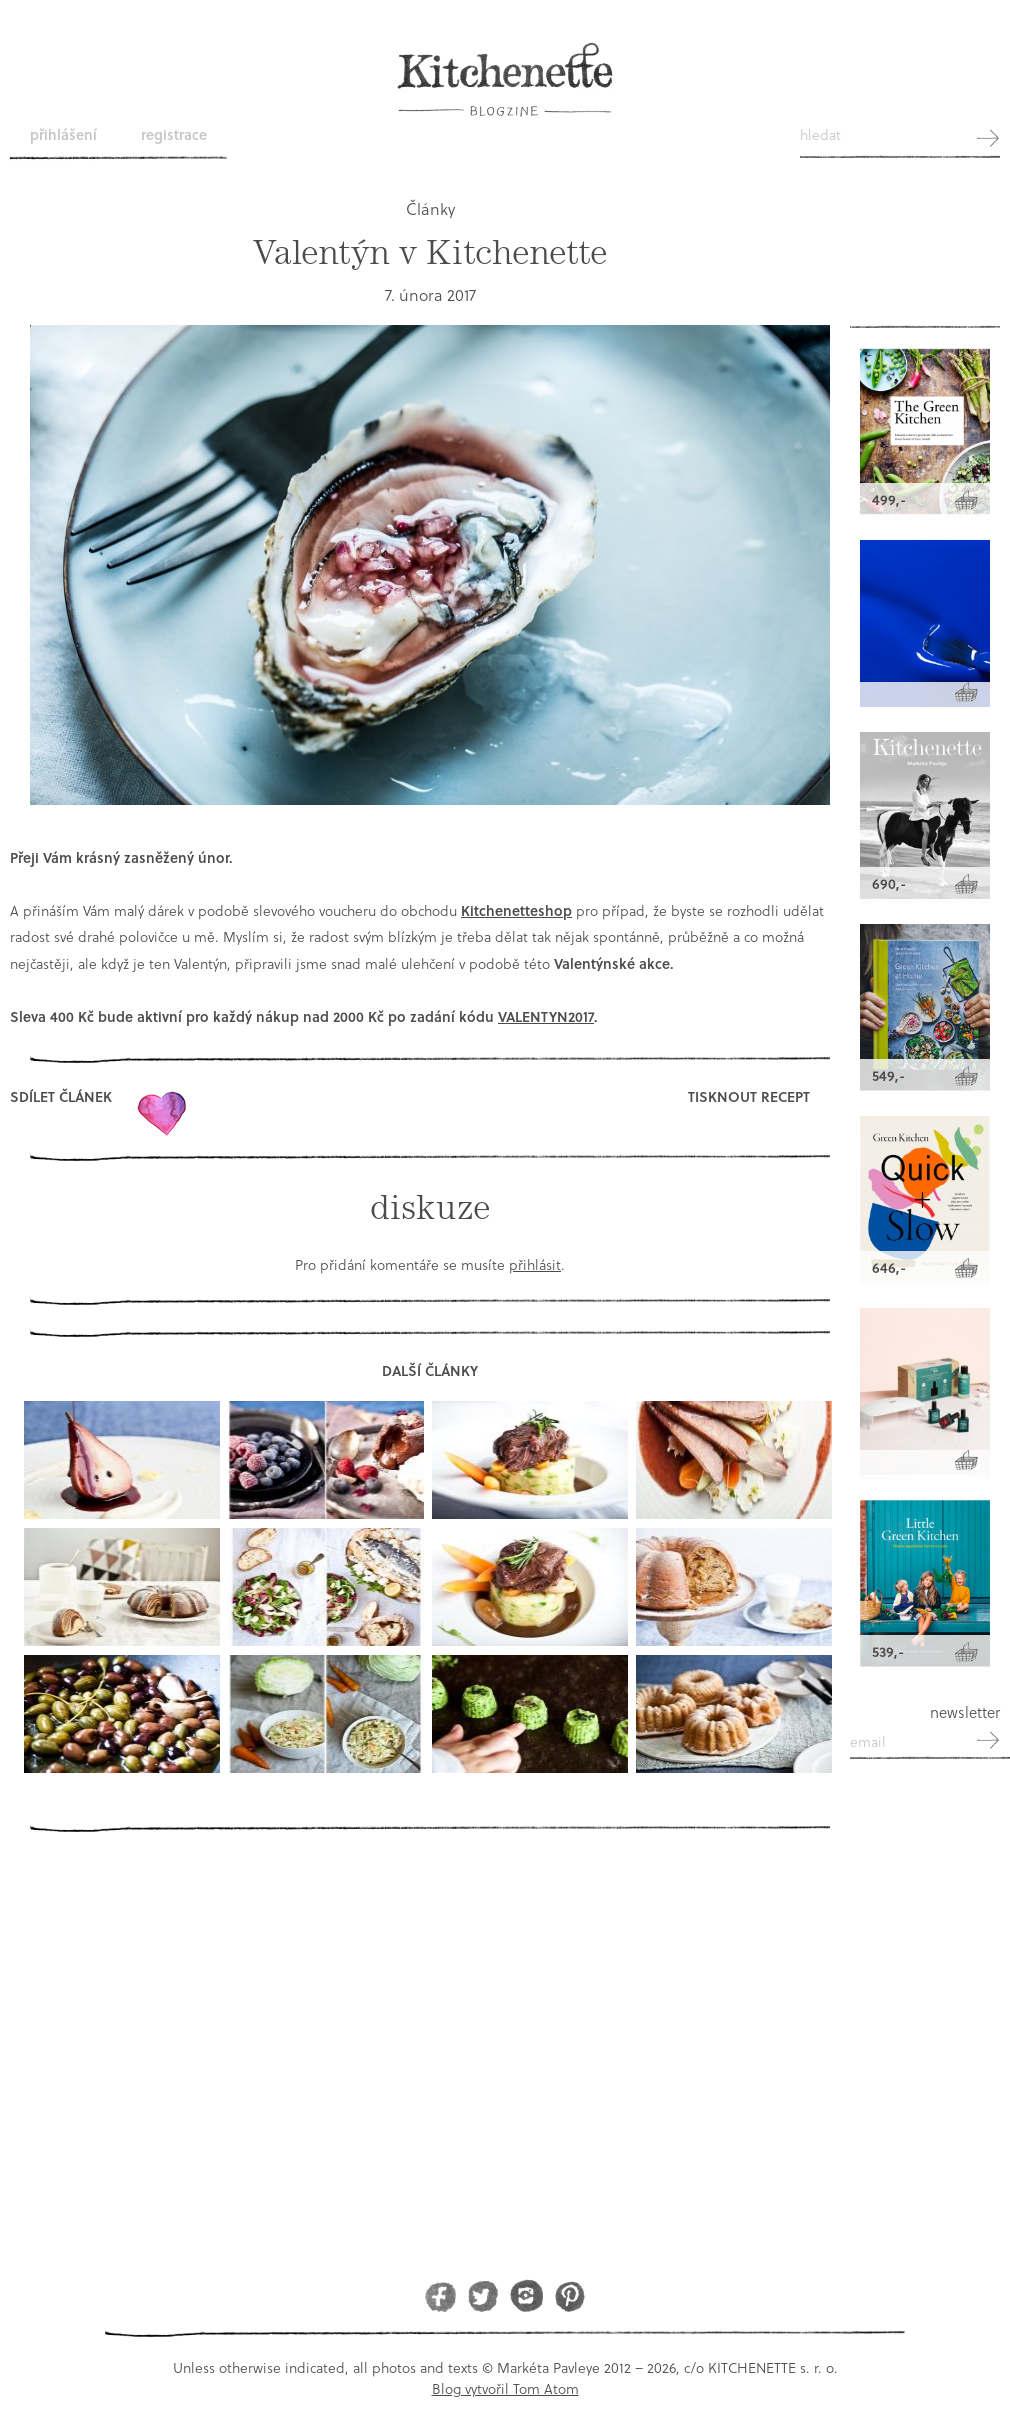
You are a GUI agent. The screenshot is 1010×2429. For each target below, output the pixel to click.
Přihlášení (63, 134)
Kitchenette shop (925, 273)
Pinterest (569, 2295)
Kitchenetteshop (516, 910)
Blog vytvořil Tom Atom (505, 2388)
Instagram (526, 2295)
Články (430, 208)
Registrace (174, 134)
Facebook (440, 2295)
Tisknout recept (749, 1096)
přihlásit (535, 1264)
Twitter (483, 2295)
